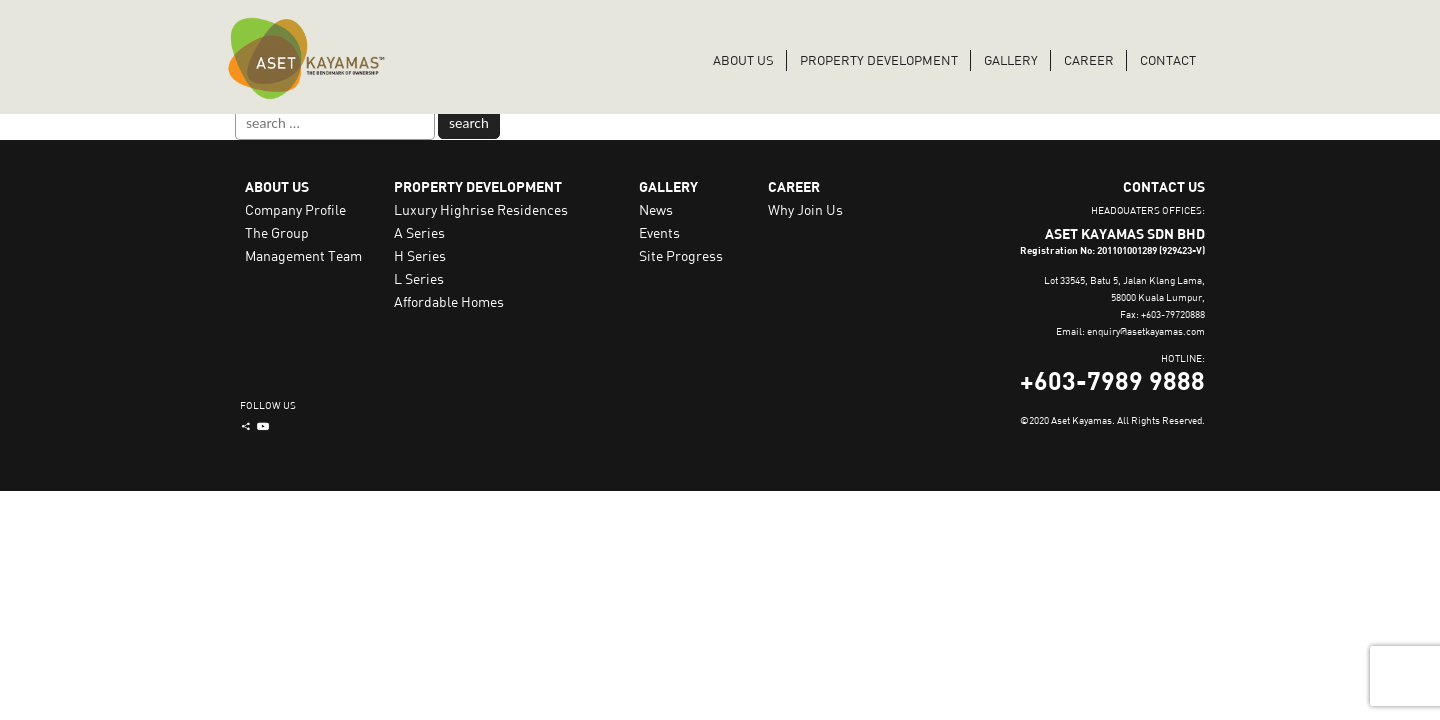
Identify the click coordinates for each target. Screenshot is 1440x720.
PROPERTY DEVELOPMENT (879, 60)
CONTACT (1168, 60)
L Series (419, 278)
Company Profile (295, 209)
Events (659, 232)
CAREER (1089, 60)
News (656, 209)
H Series (420, 255)
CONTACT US (1164, 186)
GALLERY (668, 186)
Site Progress (681, 255)
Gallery (1011, 60)
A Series (419, 232)
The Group (277, 232)
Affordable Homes (449, 301)
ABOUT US (743, 60)
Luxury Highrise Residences (481, 209)
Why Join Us (805, 209)
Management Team (303, 255)
